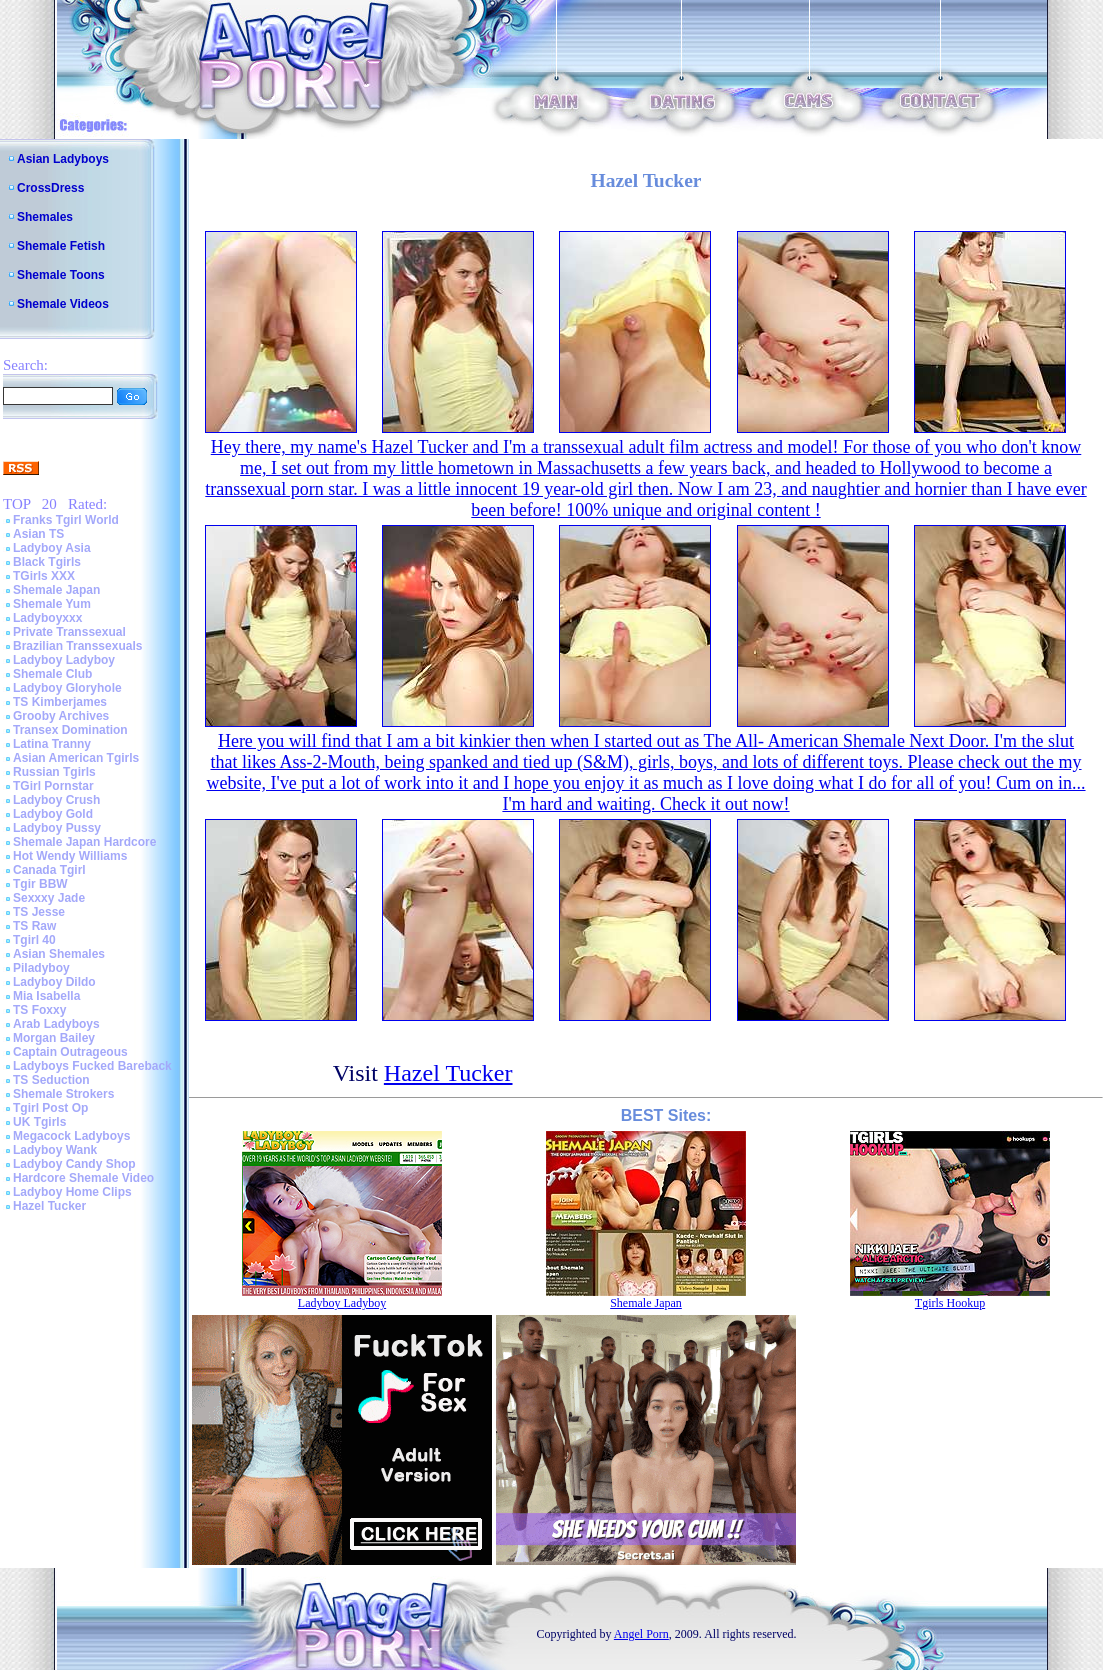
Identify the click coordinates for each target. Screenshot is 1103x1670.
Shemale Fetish (61, 246)
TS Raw (34, 926)
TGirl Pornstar (53, 786)
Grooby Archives (61, 716)
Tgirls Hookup (950, 1303)
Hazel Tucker (49, 1206)
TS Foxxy (39, 1010)
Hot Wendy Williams (70, 856)
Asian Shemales (59, 954)
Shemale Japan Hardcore (84, 842)
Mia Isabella (46, 996)
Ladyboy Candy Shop (74, 1164)
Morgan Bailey (54, 1038)
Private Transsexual (69, 632)
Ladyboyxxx (47, 618)
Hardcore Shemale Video (83, 1178)
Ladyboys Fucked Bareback (92, 1066)
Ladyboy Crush (56, 800)
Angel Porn (641, 1634)
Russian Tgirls (54, 772)
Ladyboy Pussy (57, 828)
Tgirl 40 (34, 940)
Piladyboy (41, 968)
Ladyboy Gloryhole (67, 688)
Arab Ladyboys (56, 1024)
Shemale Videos (63, 304)
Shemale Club (52, 674)
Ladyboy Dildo (54, 982)
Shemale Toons (61, 275)
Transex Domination (70, 730)
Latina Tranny (52, 744)
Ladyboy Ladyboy (64, 660)
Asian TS (38, 534)
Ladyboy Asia (52, 548)
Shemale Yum (52, 604)
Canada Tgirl (49, 870)
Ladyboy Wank (55, 1150)
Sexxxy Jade (49, 898)
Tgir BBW (40, 884)
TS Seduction (51, 1080)
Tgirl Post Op (50, 1108)
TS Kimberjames (60, 702)
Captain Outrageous (70, 1052)
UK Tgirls (39, 1122)
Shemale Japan (56, 590)
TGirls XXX (44, 576)
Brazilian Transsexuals (77, 646)
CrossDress (50, 188)
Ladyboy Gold (53, 814)
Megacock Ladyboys (71, 1136)
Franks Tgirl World (66, 520)
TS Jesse (39, 912)
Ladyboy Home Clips (72, 1192)
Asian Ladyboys (63, 159)
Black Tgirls (47, 562)
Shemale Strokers (63, 1094)
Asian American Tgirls (76, 758)
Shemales (45, 217)
